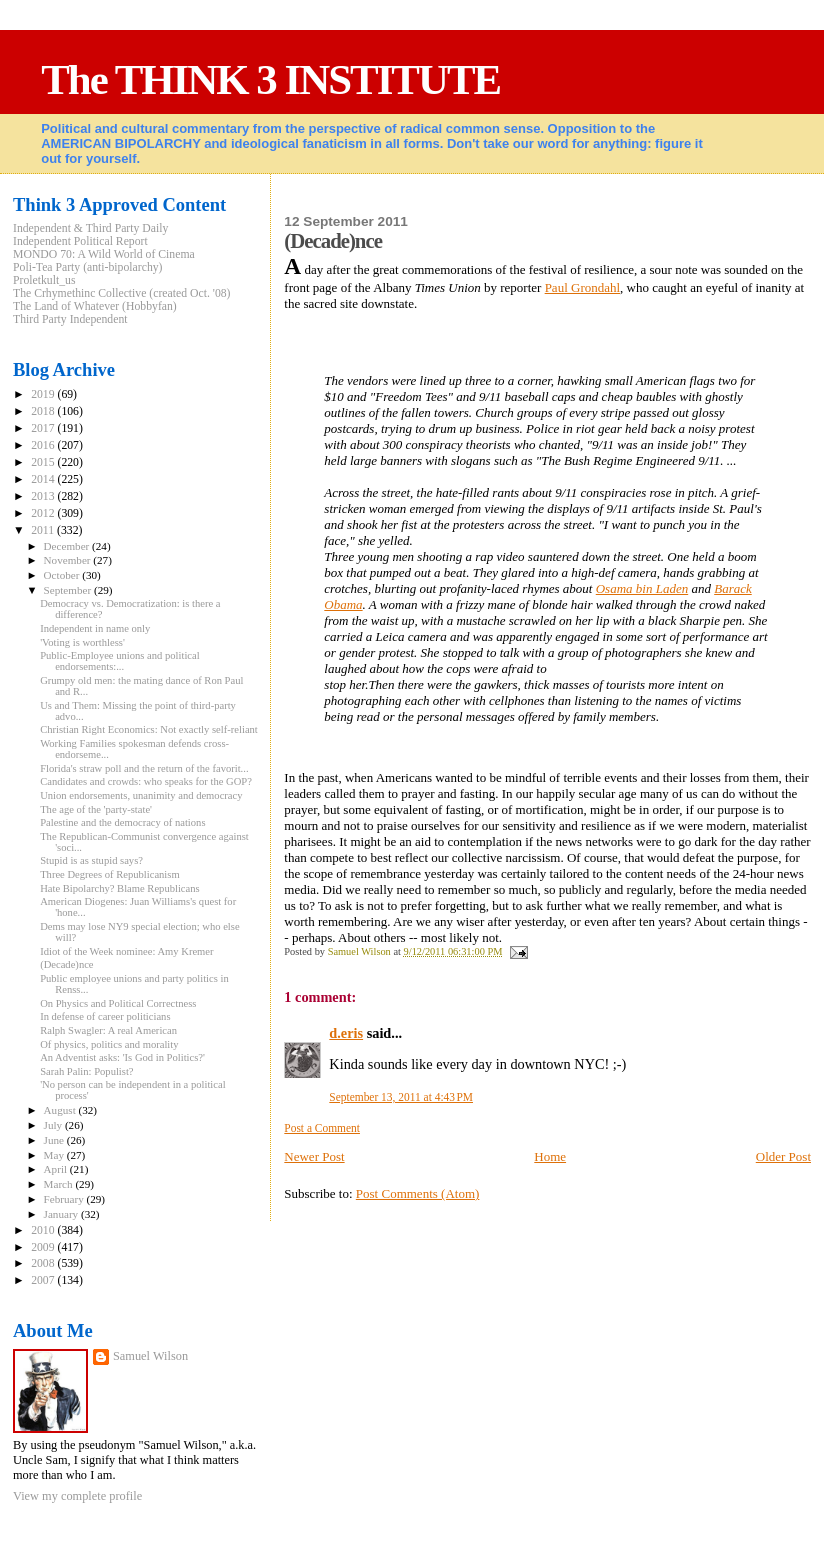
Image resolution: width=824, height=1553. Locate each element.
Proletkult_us (44, 280)
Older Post (783, 1156)
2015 (44, 462)
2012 (44, 513)
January (62, 1214)
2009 (44, 1247)
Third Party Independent (70, 319)
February (65, 1199)
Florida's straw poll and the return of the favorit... (144, 768)
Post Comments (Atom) (418, 1193)
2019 (44, 394)
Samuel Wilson (150, 1356)
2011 (44, 530)
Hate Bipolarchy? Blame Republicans (120, 888)
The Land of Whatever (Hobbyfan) (95, 306)
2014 (44, 479)
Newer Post (314, 1156)
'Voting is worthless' (82, 642)
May (55, 1155)
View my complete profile (77, 1496)
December (68, 546)
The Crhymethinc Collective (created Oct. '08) (122, 293)
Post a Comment (322, 1128)
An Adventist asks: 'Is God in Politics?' (122, 1057)
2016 (44, 445)
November (69, 560)
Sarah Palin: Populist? (86, 1071)
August (61, 1110)
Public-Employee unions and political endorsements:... (120, 661)
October (63, 575)
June (55, 1140)
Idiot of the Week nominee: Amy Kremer (126, 951)
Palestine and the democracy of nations (122, 822)
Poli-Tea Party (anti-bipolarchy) (88, 267)
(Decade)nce (66, 964)
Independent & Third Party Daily (90, 228)
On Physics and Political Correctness (118, 1003)
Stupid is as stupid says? (91, 860)
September (69, 590)
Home (550, 1156)
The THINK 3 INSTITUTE (270, 79)
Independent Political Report (80, 241)
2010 (44, 1230)
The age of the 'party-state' (96, 809)
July (54, 1125)
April (57, 1169)
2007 (44, 1280)
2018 (44, 411)
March (60, 1184)
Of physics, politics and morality (109, 1044)
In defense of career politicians (105, 1016)
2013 (44, 496)
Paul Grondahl (582, 287)
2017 (44, 428)
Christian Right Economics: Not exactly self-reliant (149, 729)
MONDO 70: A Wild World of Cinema (104, 254)
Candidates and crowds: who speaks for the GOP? (146, 781)
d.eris (346, 1033)
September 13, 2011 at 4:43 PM (401, 1097)
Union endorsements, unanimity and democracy (141, 795)
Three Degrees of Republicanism (110, 874)
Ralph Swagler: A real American (108, 1030)
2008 (44, 1263)
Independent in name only (95, 628)
